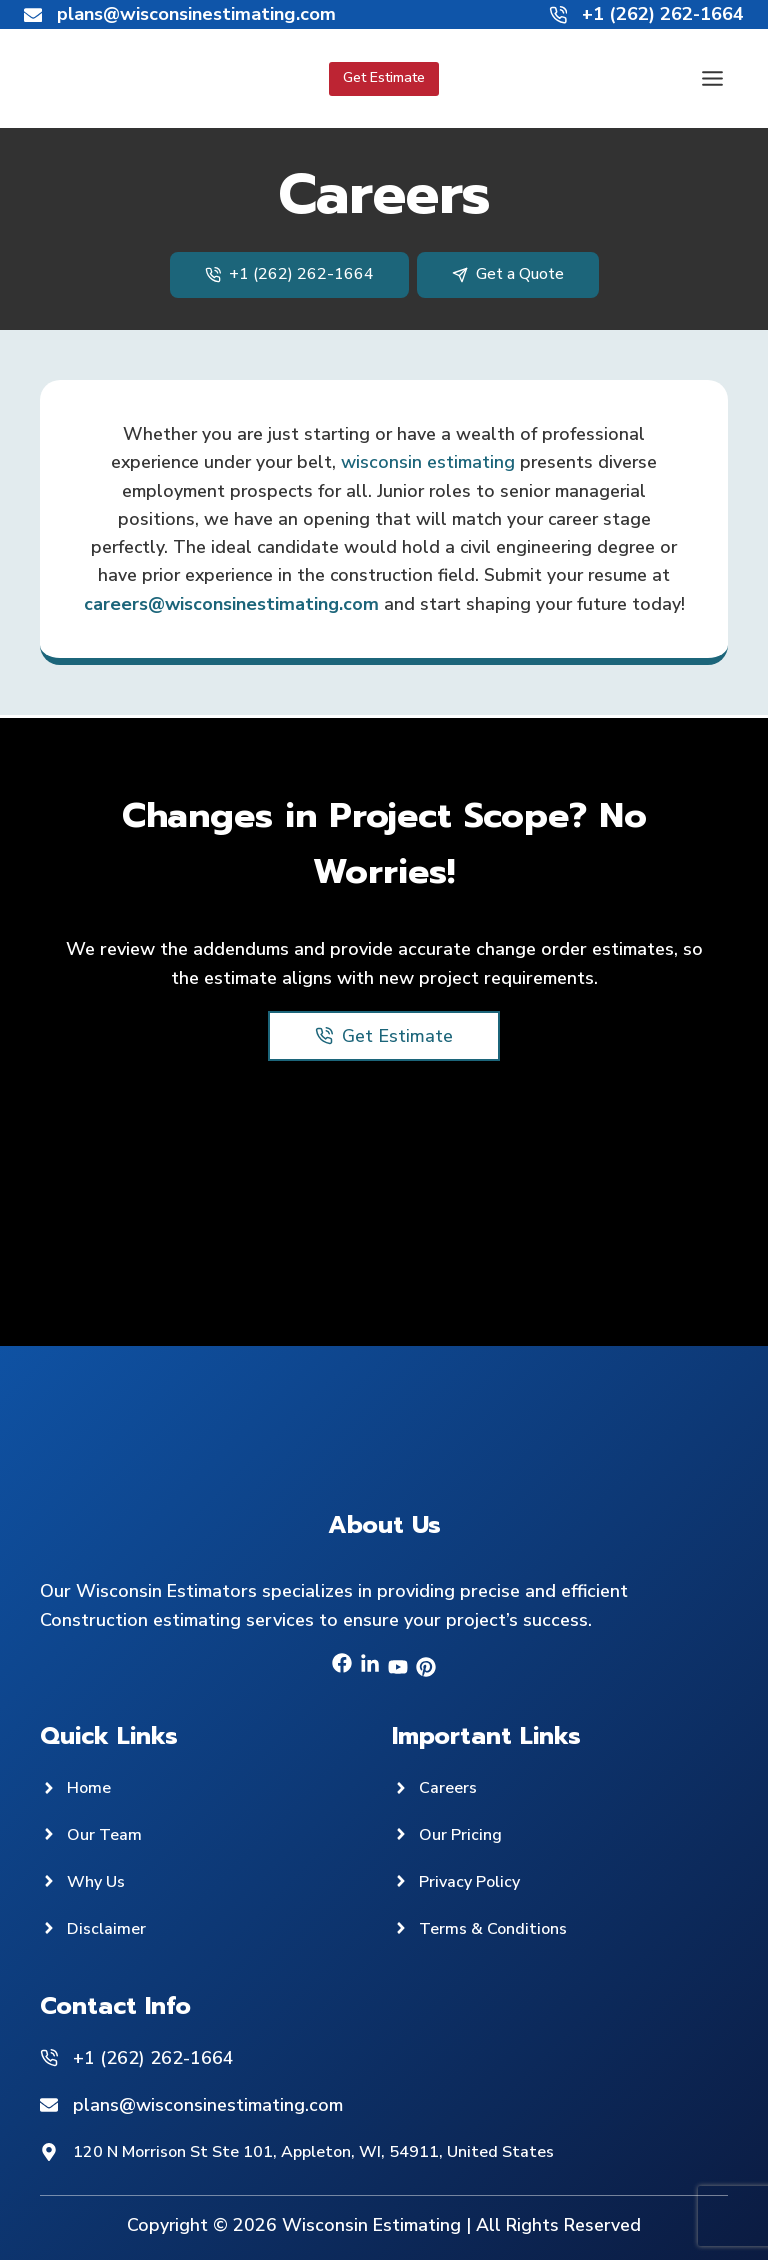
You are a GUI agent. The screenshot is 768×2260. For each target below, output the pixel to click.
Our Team (108, 1834)
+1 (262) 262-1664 (153, 2058)
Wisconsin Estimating (370, 2225)
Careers (451, 1787)
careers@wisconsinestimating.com (229, 606)
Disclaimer (110, 1928)
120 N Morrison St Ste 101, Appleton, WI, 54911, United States (342, 2152)
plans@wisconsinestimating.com (208, 2105)
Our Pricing (465, 1834)
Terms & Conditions (501, 1928)
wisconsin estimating (430, 462)
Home (91, 1787)
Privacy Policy (476, 1881)
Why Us (99, 1881)
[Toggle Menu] (712, 78)
